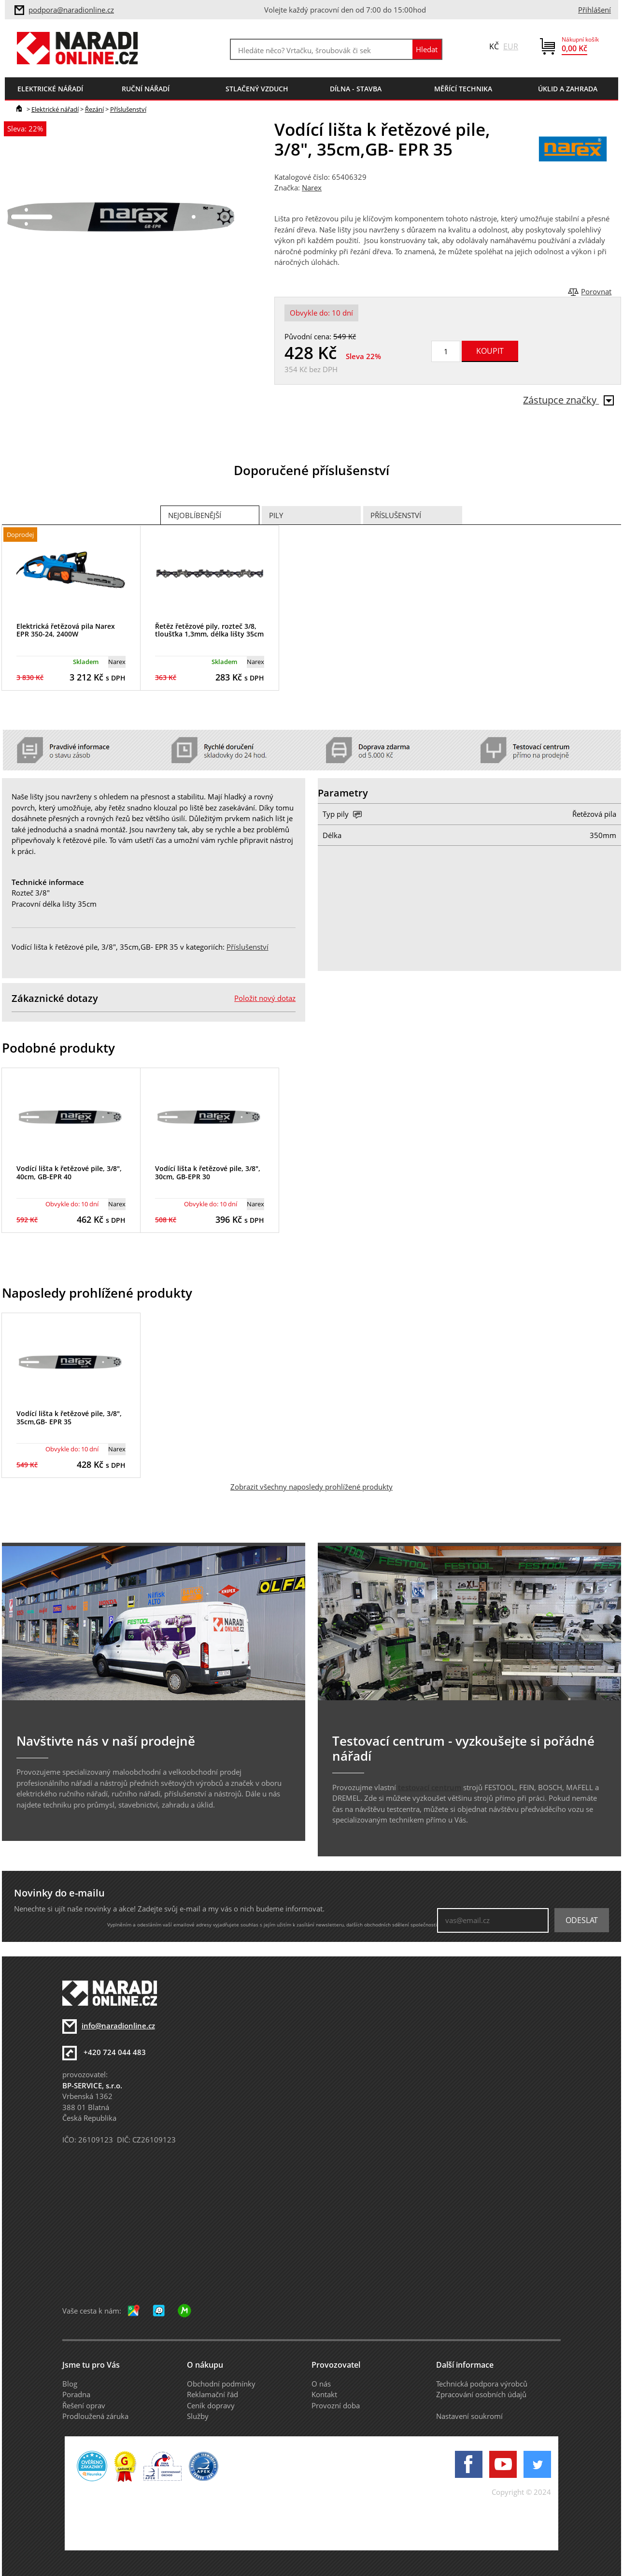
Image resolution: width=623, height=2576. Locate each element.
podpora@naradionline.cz (71, 9)
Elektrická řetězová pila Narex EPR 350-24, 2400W (65, 630)
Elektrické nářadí (55, 109)
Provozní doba (336, 2405)
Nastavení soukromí (469, 2416)
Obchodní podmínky (221, 2383)
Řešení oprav (83, 2405)
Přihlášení (594, 9)
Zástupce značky (568, 399)
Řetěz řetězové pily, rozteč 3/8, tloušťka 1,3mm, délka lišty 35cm (209, 630)
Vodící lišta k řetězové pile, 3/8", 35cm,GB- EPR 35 (69, 1417)
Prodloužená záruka (95, 2416)
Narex (312, 187)
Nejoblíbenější (194, 515)
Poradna (76, 2394)
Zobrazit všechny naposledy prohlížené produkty (311, 1486)
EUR (510, 46)
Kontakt (324, 2394)
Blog (69, 2383)
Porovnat (596, 291)
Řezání (94, 109)
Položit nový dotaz (265, 998)
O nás (321, 2383)
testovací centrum (429, 1787)
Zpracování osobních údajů (481, 2394)
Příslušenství (128, 109)
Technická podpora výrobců (481, 2383)
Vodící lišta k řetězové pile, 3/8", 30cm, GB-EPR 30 (207, 1172)
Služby (198, 2416)
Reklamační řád (212, 2394)
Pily (276, 515)
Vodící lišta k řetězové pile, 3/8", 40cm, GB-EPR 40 (69, 1172)
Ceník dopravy (211, 2405)
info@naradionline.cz (118, 2025)
